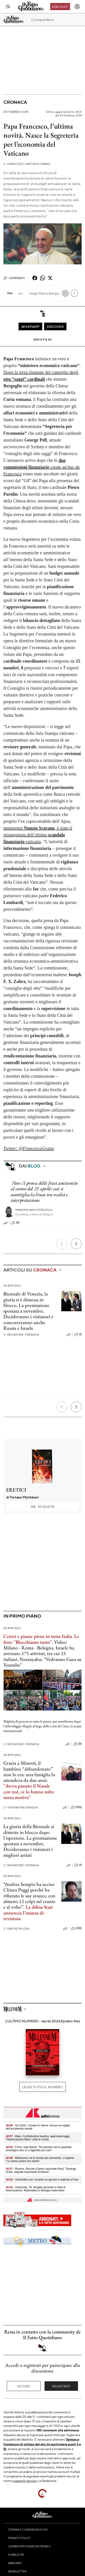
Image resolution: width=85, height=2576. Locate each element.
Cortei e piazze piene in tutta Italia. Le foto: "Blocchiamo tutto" (41, 1639)
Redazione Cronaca (21, 1334)
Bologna (45, 1647)
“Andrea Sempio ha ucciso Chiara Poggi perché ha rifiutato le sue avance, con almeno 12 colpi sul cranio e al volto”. (29, 1895)
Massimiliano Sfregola (33, 1210)
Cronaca (15, 102)
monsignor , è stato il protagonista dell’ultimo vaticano (37, 835)
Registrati (61, 2386)
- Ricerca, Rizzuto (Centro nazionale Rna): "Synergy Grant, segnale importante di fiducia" (41, 2170)
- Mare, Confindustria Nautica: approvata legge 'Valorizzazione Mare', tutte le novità (38, 2138)
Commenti (14, 278)
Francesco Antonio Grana (26, 164)
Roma (27, 1647)
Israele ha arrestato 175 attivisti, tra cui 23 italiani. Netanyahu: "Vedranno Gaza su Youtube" (42, 1656)
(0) (15, 1223)
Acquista (42, 1506)
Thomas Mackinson (20, 1807)
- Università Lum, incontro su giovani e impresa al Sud (42, 2179)
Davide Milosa (16, 1928)
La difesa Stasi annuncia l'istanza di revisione (28, 1913)
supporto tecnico (25, 2481)
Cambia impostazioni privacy (29, 2546)
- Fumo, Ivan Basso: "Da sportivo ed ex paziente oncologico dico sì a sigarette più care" (38, 2149)
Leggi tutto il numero (42, 2087)
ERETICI (16, 1490)
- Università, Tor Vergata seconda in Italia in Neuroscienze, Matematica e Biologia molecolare (36, 2189)
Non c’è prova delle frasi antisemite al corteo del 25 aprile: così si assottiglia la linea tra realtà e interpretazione (44, 1191)
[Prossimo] (76, 1243)
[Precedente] (61, 1243)
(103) (76, 1807)
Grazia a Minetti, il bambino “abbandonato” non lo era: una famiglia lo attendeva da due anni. (29, 1771)
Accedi (23, 2386)
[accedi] (77, 6)
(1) (78, 1334)
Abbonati (60, 7)
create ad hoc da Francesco (41, 467)
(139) (76, 1928)
